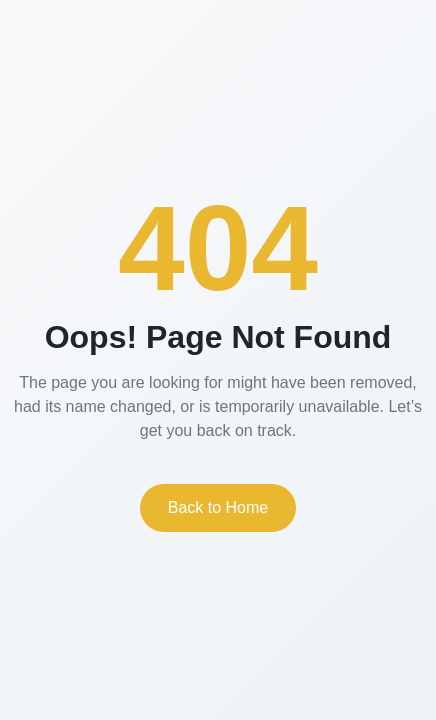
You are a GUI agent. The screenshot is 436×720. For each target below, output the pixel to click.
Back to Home (218, 507)
